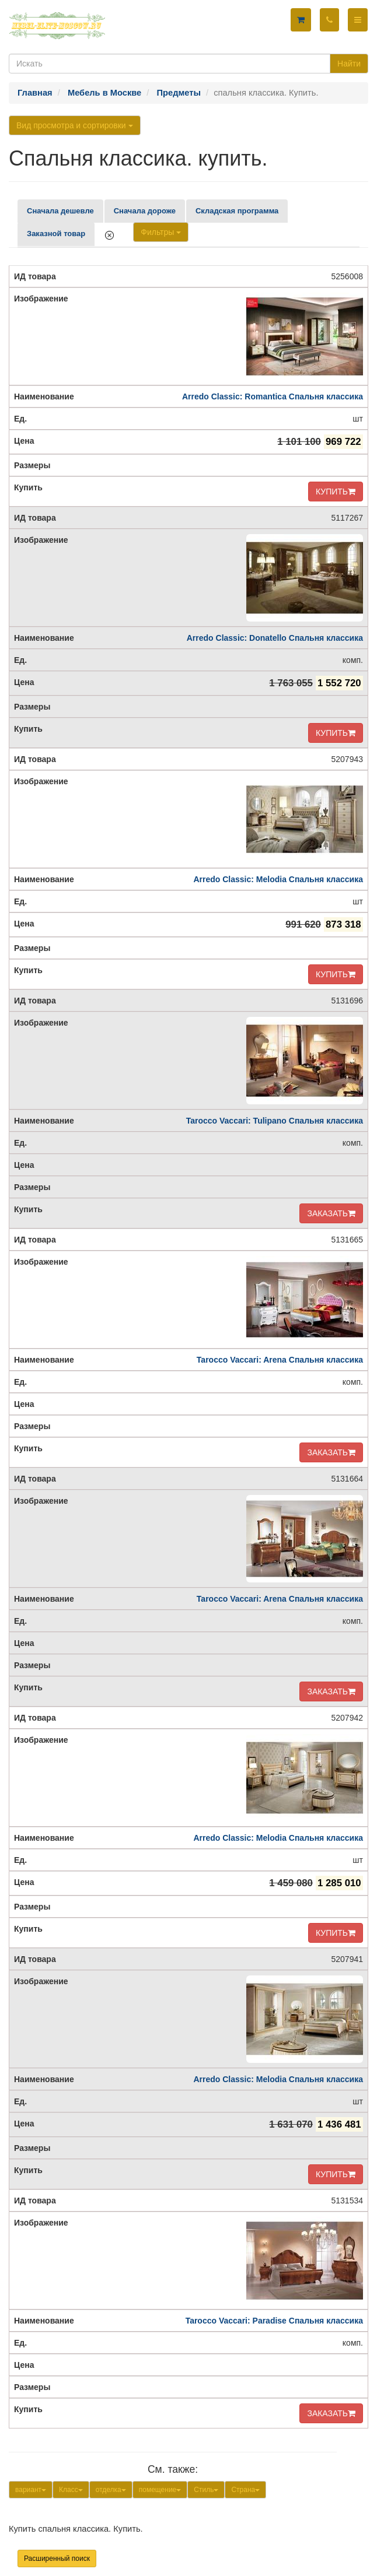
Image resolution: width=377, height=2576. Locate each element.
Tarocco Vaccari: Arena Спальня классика (280, 1359)
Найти (349, 63)
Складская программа (237, 210)
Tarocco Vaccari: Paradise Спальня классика (274, 2320)
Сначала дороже (145, 210)
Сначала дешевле (60, 210)
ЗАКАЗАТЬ (331, 1213)
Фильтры (161, 232)
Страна (245, 2490)
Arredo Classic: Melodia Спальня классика (278, 879)
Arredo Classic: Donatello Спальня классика (275, 638)
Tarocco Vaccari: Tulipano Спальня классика (274, 1120)
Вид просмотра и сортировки (74, 125)
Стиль (206, 2490)
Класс (71, 2490)
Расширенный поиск (57, 2558)
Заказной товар (56, 233)
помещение (160, 2490)
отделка (111, 2490)
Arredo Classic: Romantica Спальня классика (272, 396)
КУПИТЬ (335, 491)
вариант (30, 2490)
